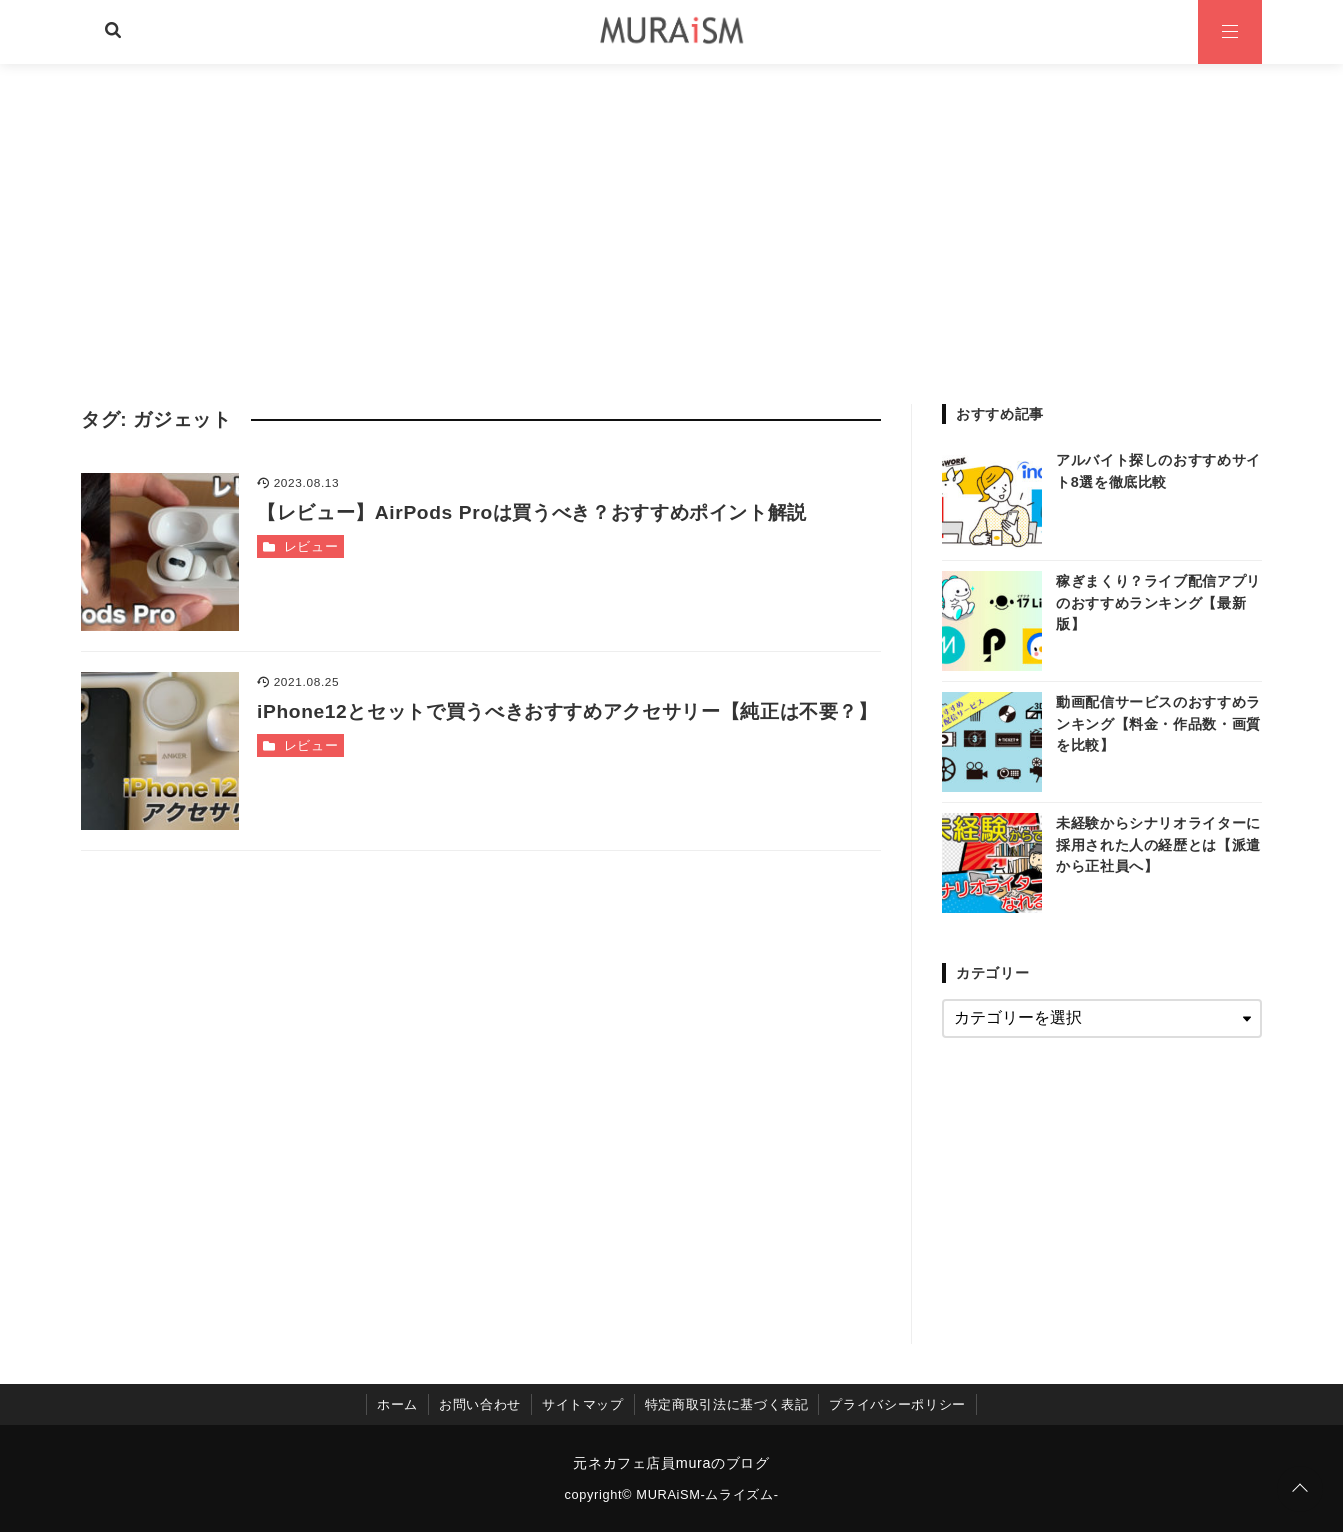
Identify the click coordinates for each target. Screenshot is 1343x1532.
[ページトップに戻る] (1300, 1489)
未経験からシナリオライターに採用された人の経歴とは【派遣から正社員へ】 (1158, 844)
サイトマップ (583, 1404)
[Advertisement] (672, 214)
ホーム (397, 1404)
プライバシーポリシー (897, 1404)
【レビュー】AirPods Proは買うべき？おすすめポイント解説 (532, 512)
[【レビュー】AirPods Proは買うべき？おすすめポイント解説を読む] (160, 552)
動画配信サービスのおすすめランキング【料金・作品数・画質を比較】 (1158, 723)
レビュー (311, 546)
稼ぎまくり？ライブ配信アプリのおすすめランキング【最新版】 (1158, 602)
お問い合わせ (480, 1404)
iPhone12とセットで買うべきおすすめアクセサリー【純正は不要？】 (567, 711)
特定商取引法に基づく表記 (727, 1404)
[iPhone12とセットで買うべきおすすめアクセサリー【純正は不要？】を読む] (160, 751)
